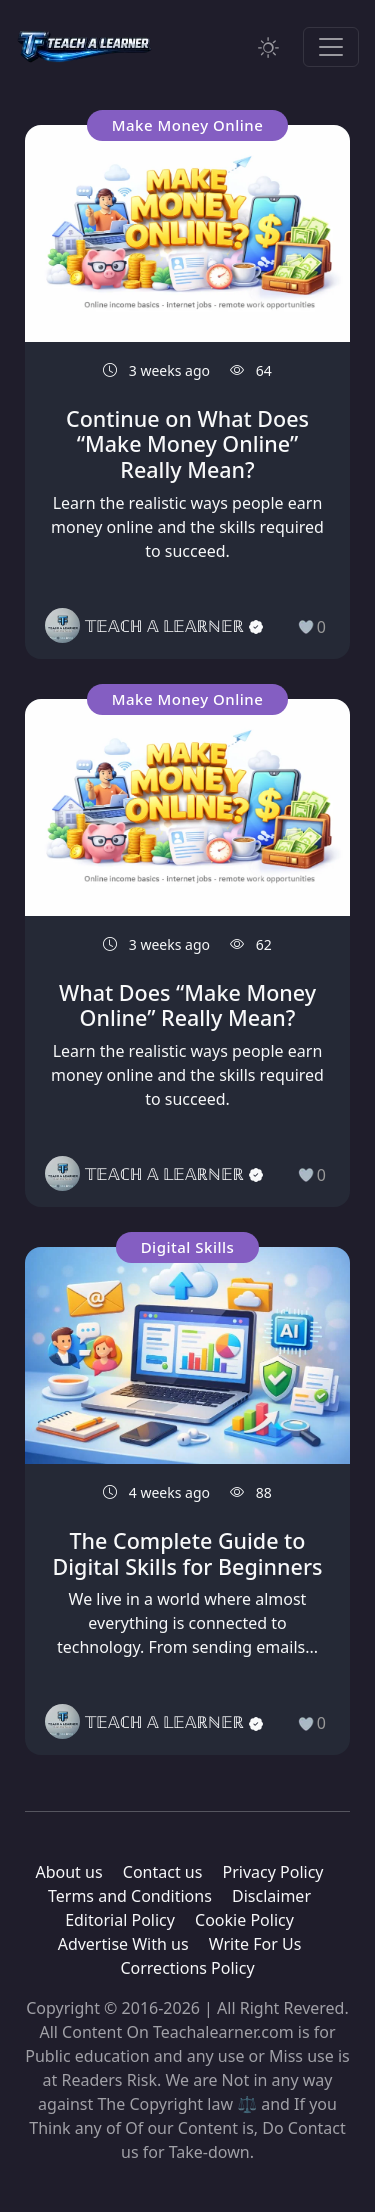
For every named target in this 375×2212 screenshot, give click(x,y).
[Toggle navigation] (331, 47)
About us (68, 1872)
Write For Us (255, 1944)
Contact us (163, 1872)
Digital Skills (188, 1247)
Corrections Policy (187, 1968)
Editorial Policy (120, 1920)
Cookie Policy (244, 1920)
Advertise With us (123, 1944)
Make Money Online (188, 125)
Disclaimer (271, 1896)
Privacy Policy (273, 1872)
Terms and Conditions (130, 1896)
